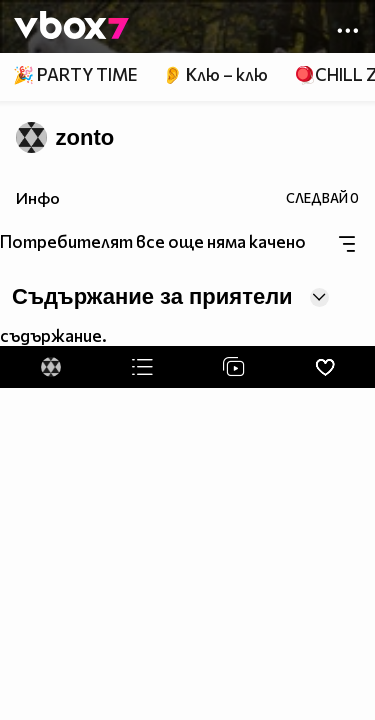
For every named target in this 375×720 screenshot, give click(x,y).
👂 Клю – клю (215, 74)
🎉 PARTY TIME (75, 74)
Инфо (38, 197)
